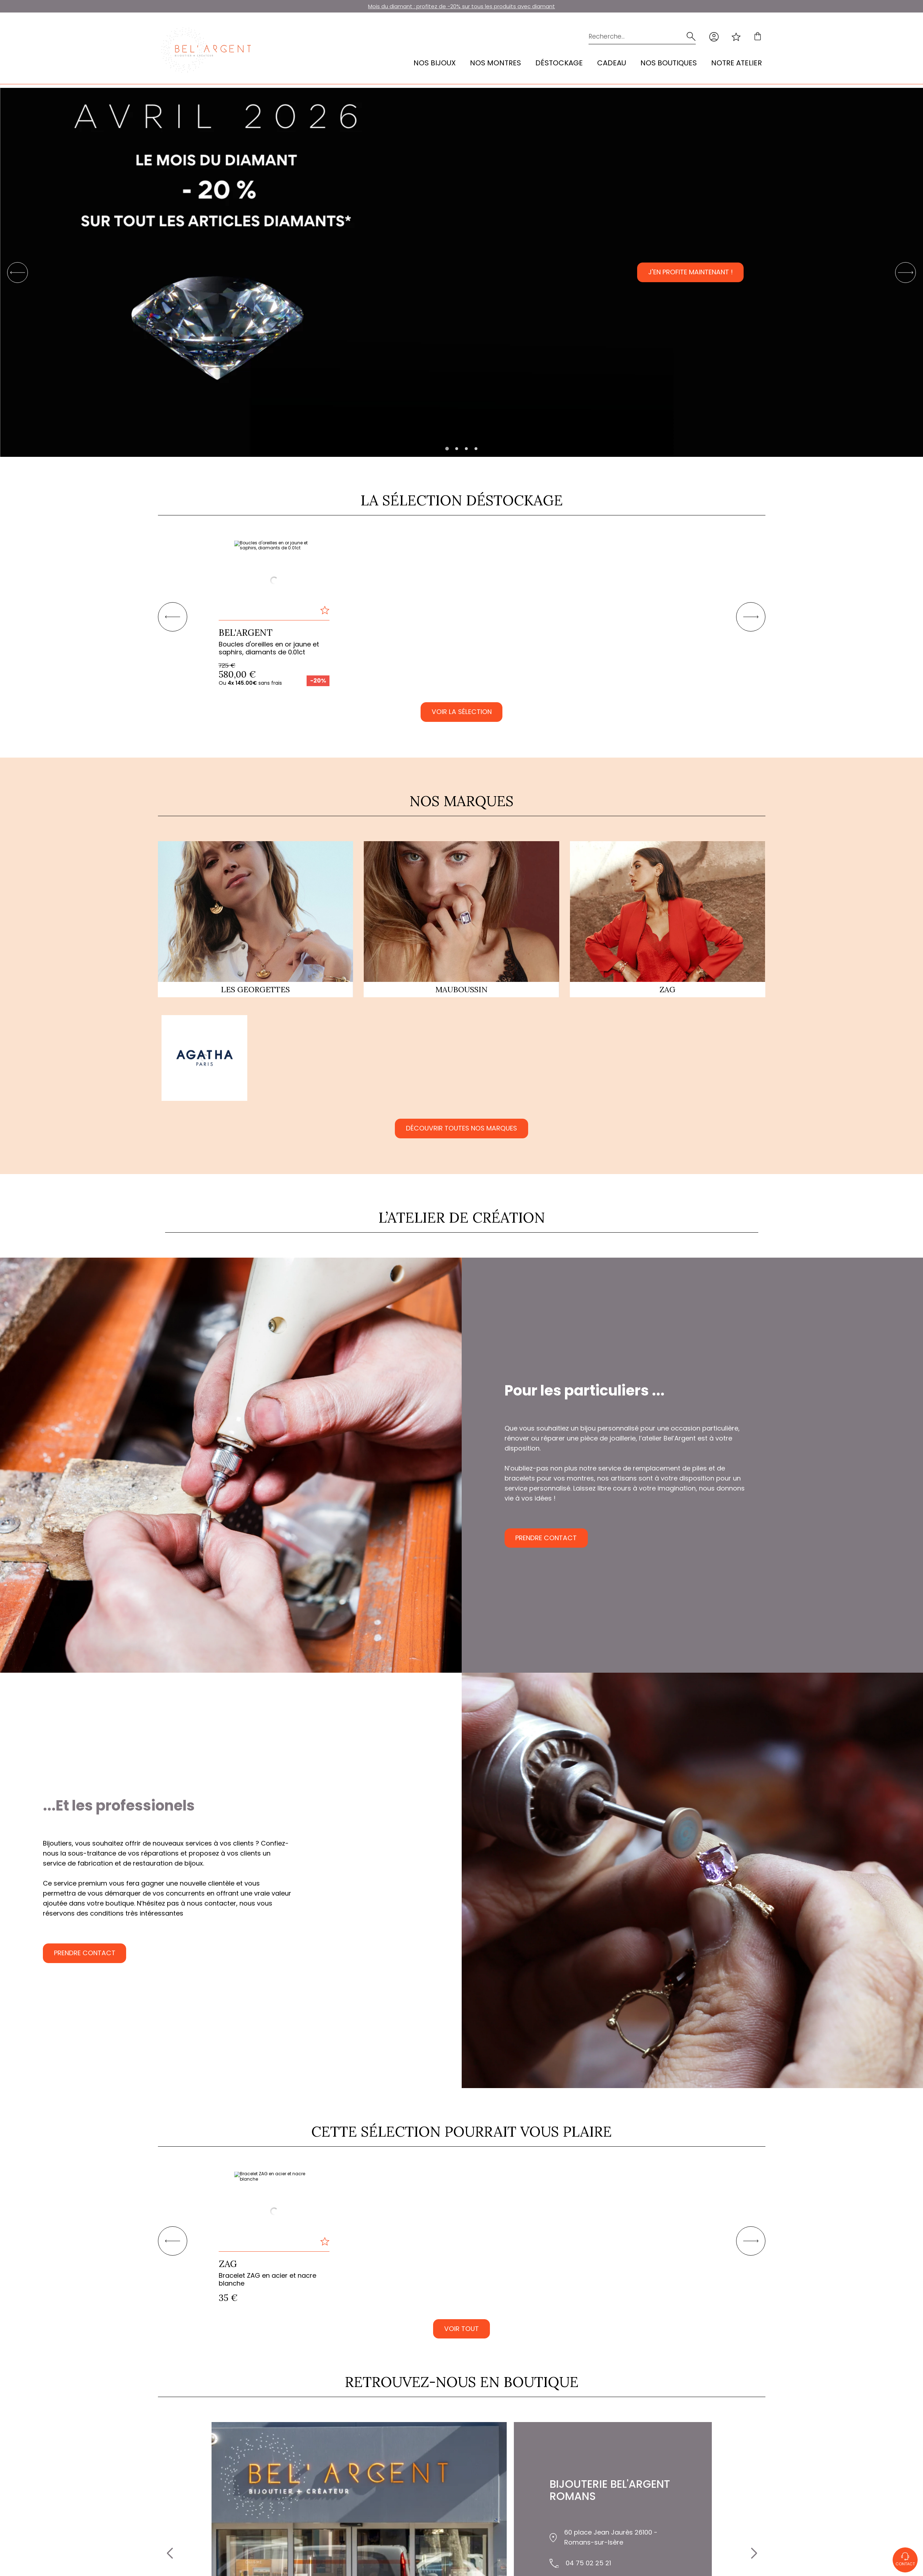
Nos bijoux (434, 63)
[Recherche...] (630, 36)
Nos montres (495, 63)
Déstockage (559, 63)
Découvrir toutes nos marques (461, 1129)
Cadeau (611, 63)
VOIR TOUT (461, 2330)
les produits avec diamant (520, 6)
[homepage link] (206, 50)
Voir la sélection (461, 712)
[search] (690, 36)
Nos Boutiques (668, 63)
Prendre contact (553, 1539)
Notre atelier (736, 63)
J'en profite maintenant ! (690, 273)
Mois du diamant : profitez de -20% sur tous (426, 6)
